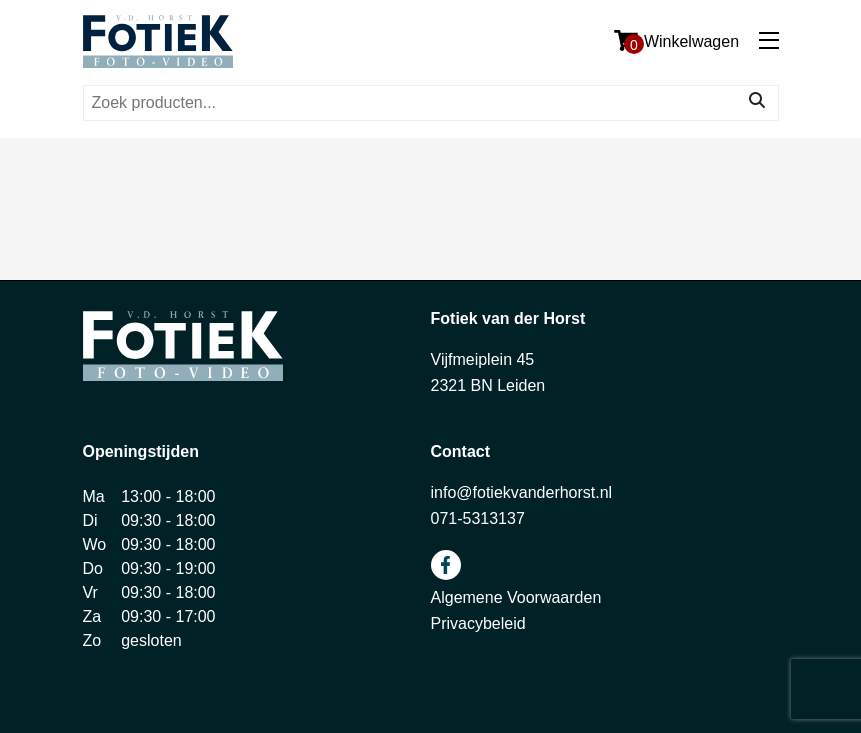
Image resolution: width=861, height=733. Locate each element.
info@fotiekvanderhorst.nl (522, 492)
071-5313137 (478, 518)
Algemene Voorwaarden (516, 597)
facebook (446, 565)
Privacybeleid (478, 623)
